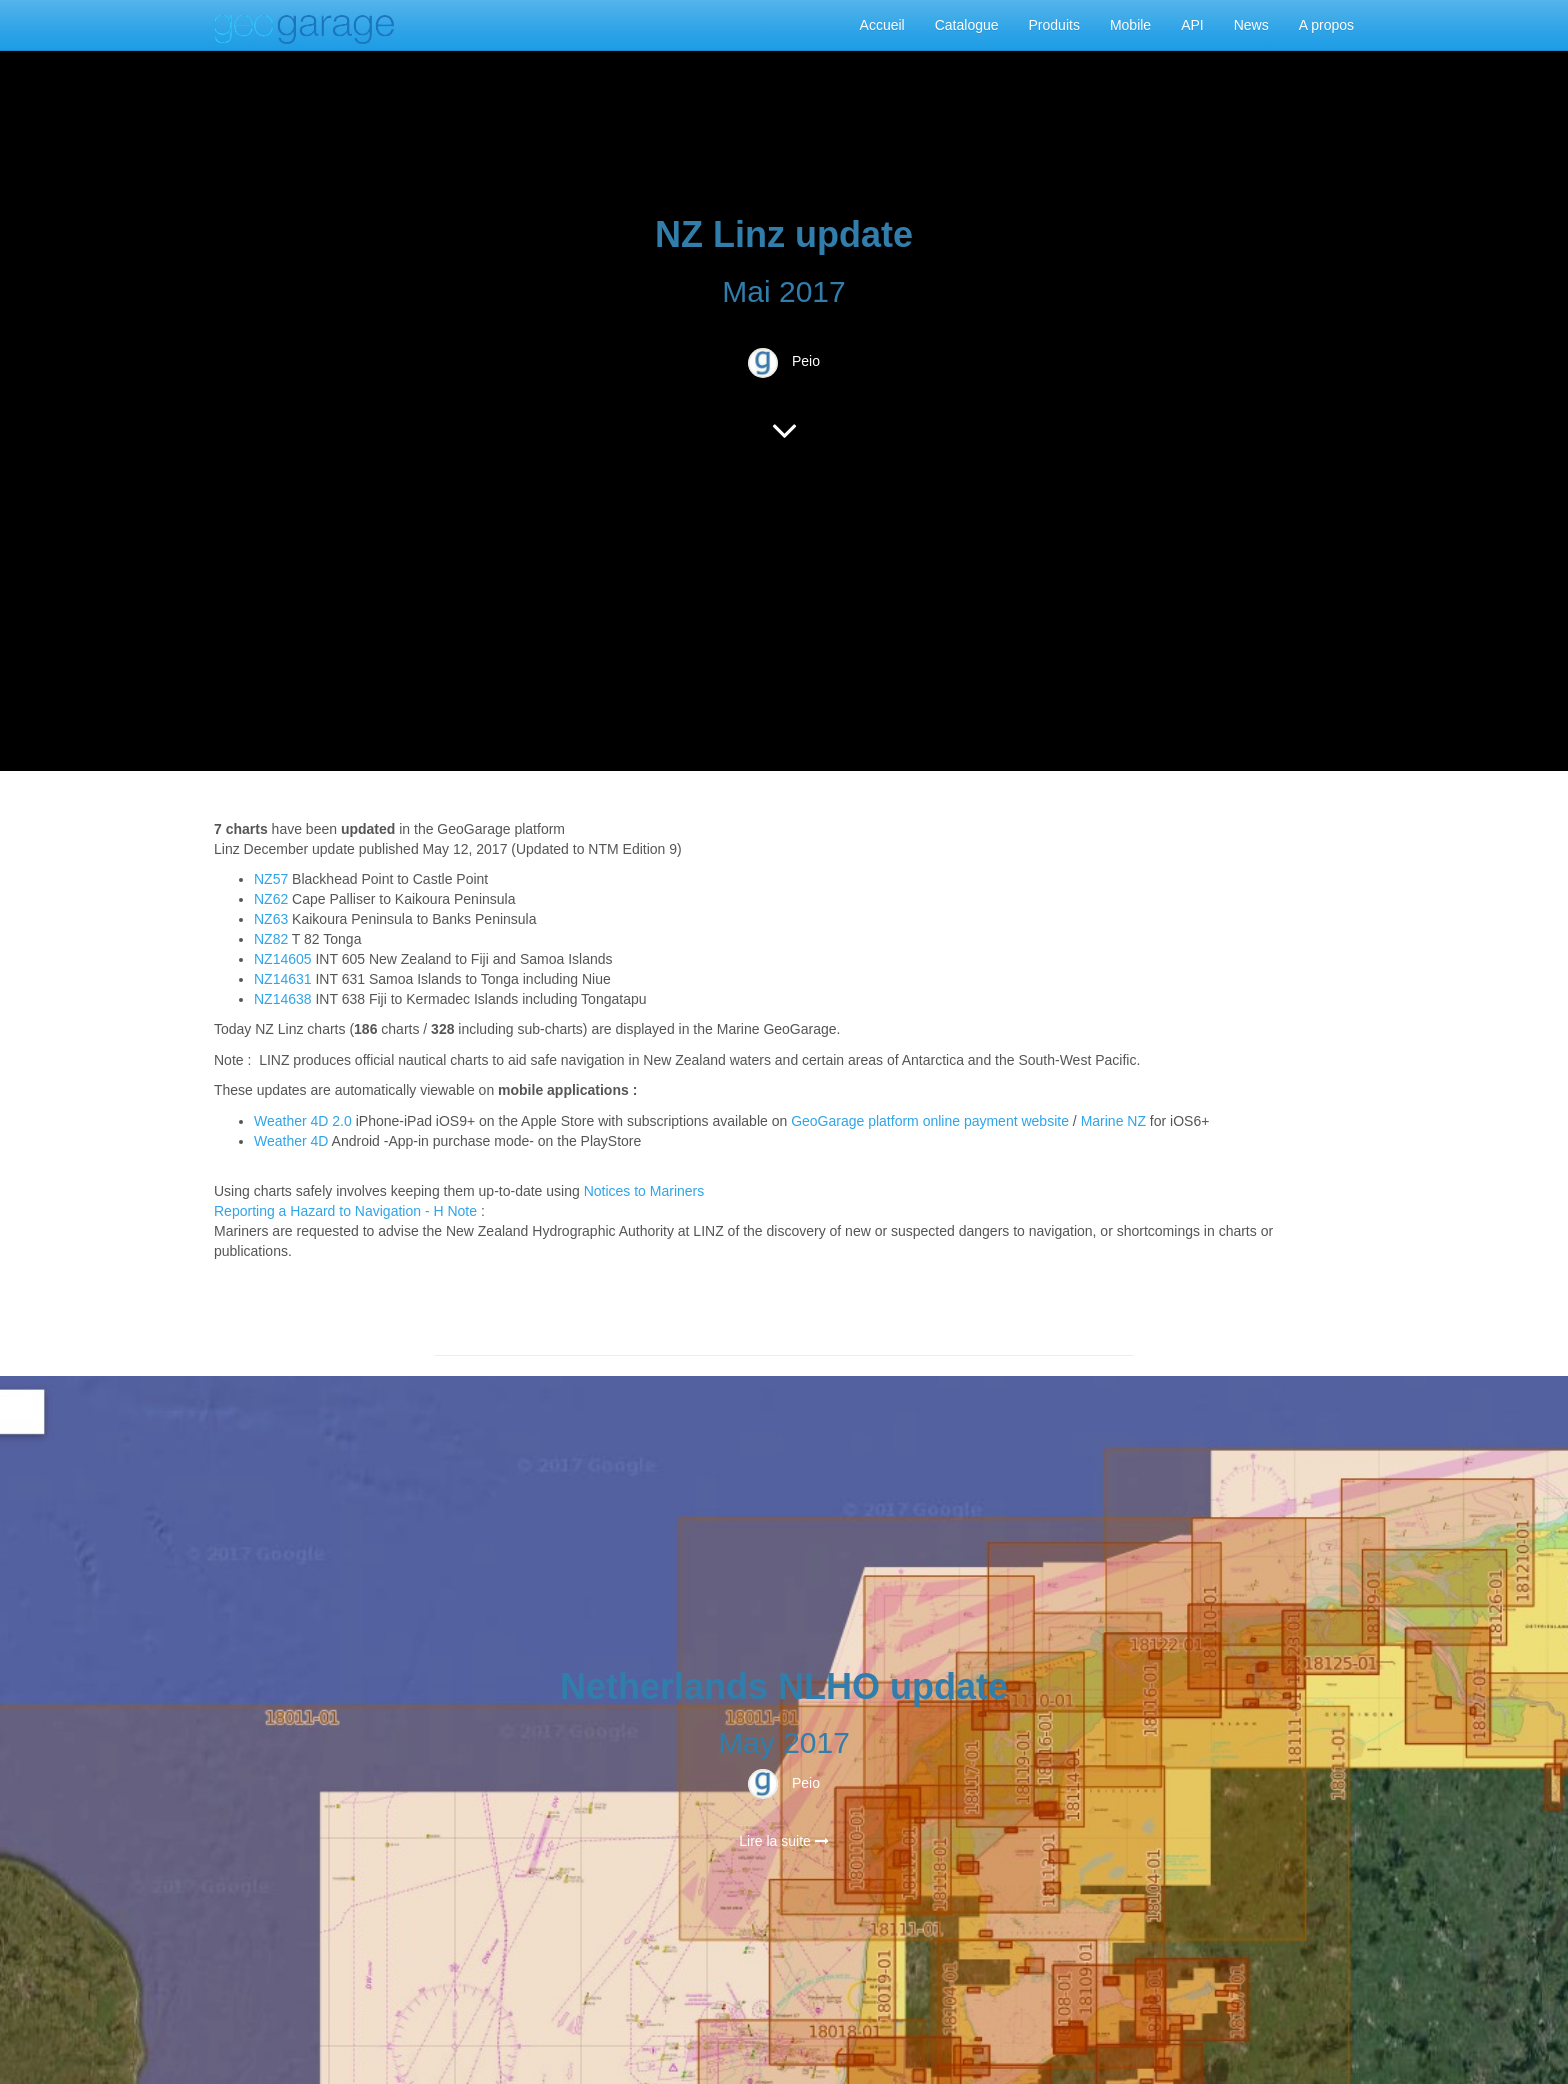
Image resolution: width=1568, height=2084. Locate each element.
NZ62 (271, 899)
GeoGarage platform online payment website (930, 1121)
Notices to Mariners (644, 1191)
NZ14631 (283, 979)
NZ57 (271, 879)
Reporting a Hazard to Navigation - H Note (345, 1211)
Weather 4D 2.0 (305, 1121)
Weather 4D (291, 1141)
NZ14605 (283, 959)
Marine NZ (1113, 1121)
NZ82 (271, 939)
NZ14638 (283, 999)
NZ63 (271, 919)
